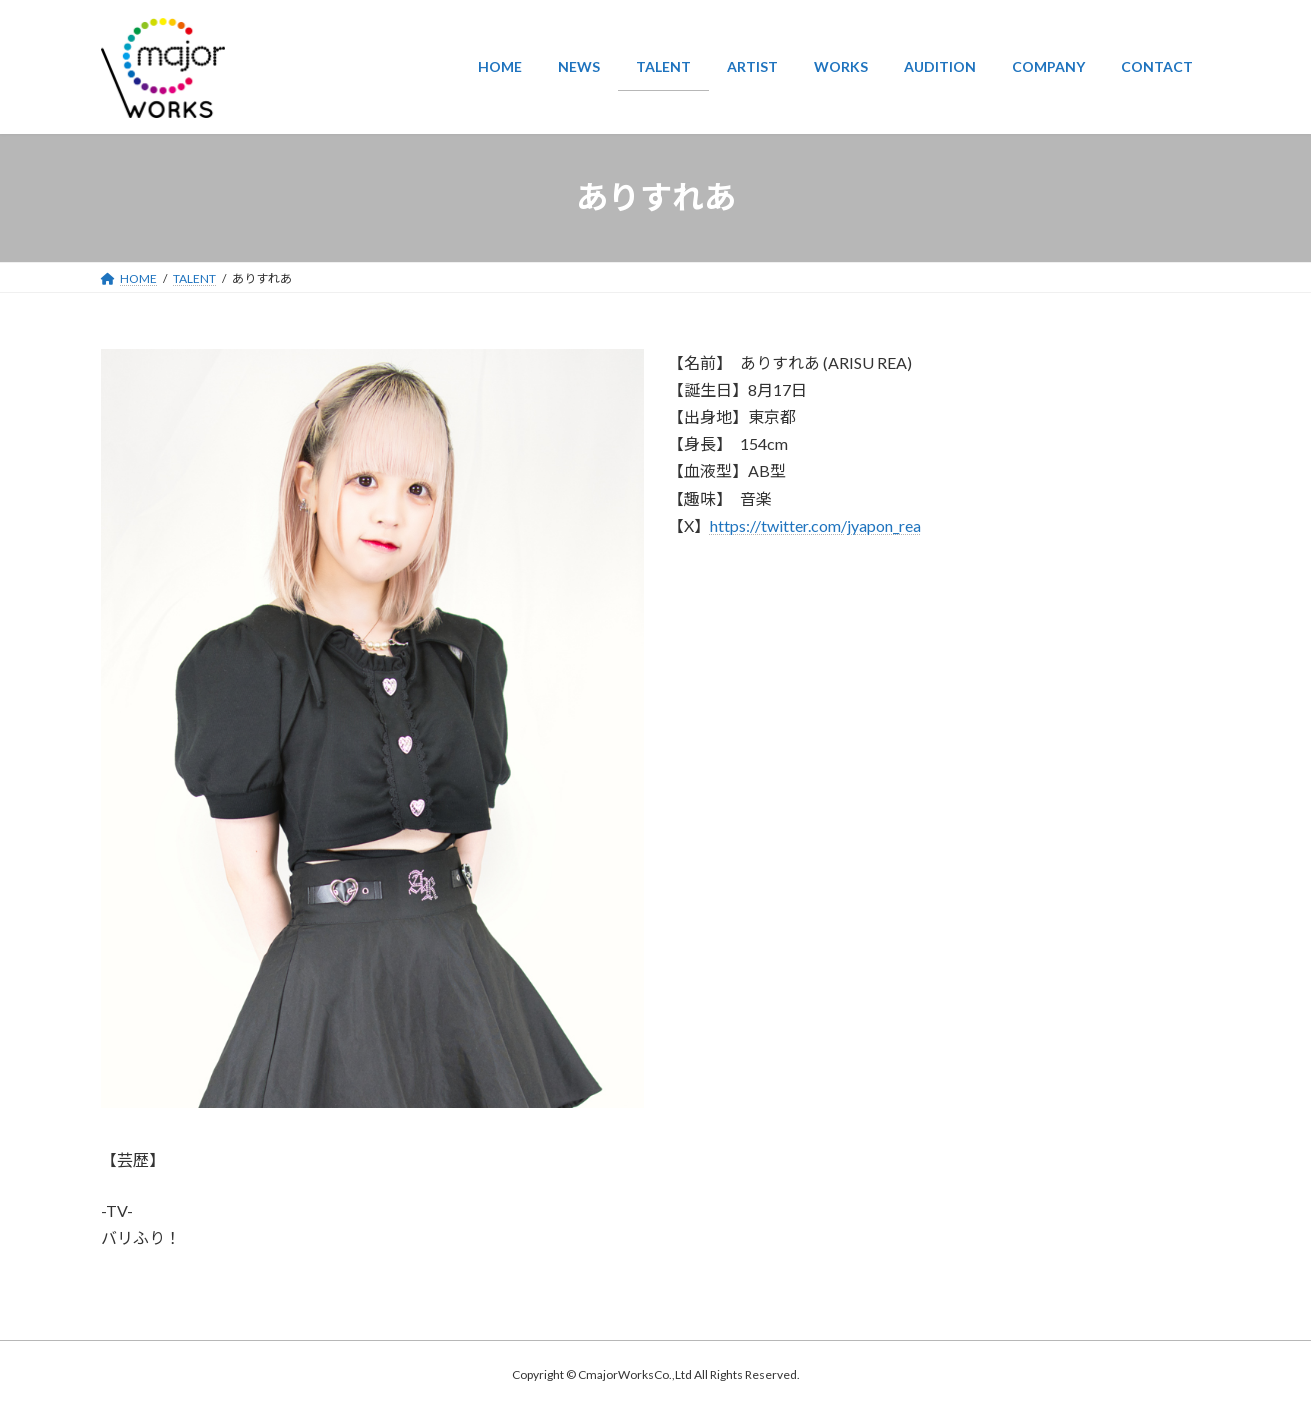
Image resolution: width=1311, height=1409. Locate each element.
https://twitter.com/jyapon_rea (815, 525)
